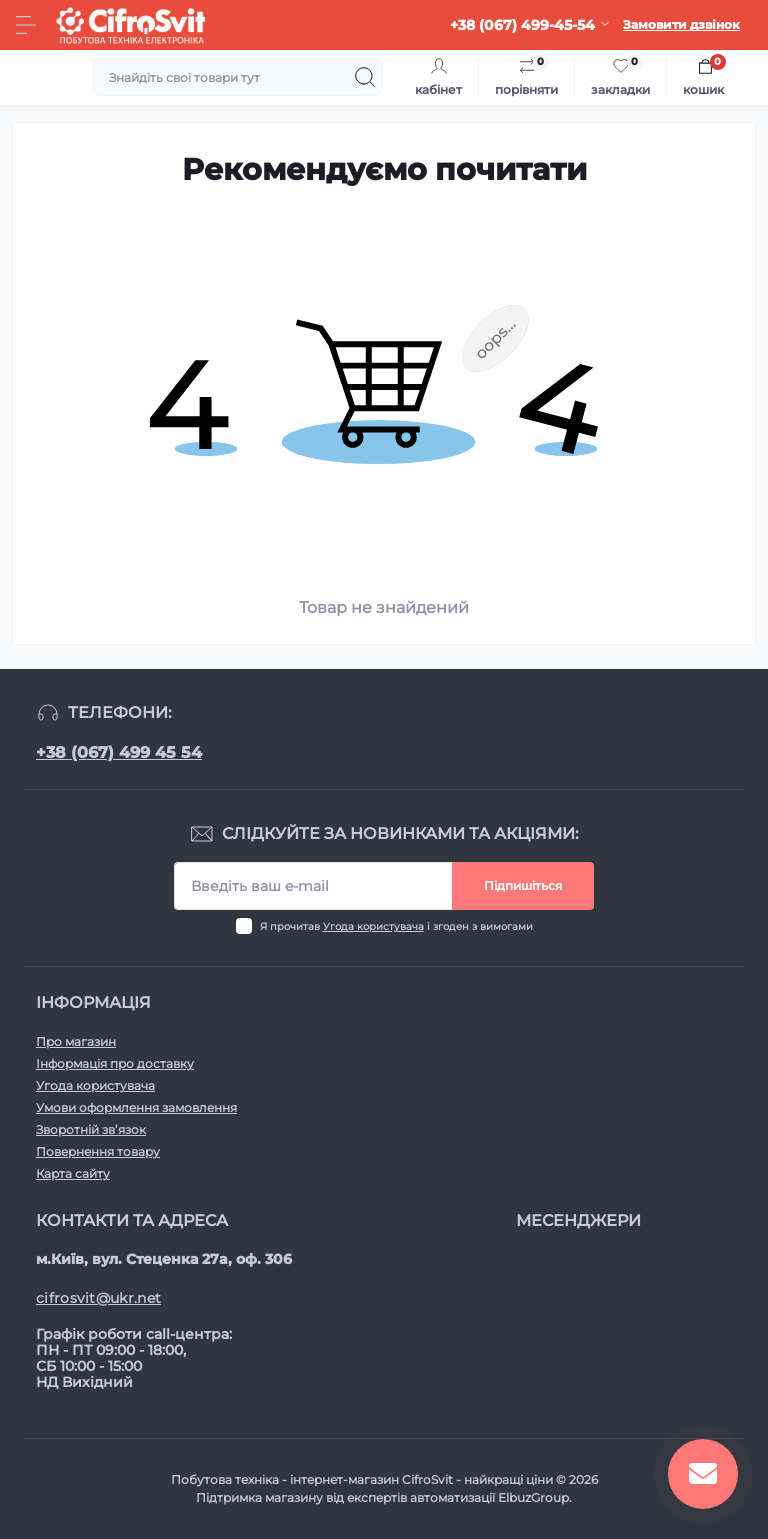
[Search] (365, 77)
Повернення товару (98, 1151)
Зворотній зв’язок (91, 1129)
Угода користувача (373, 926)
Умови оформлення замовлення (136, 1107)
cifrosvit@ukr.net (98, 1298)
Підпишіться (523, 885)
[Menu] (26, 25)
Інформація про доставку (115, 1063)
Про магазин (76, 1041)
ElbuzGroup (533, 1497)
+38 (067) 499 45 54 (119, 752)
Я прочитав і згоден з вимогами (396, 926)
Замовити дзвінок (681, 24)
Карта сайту (73, 1173)
